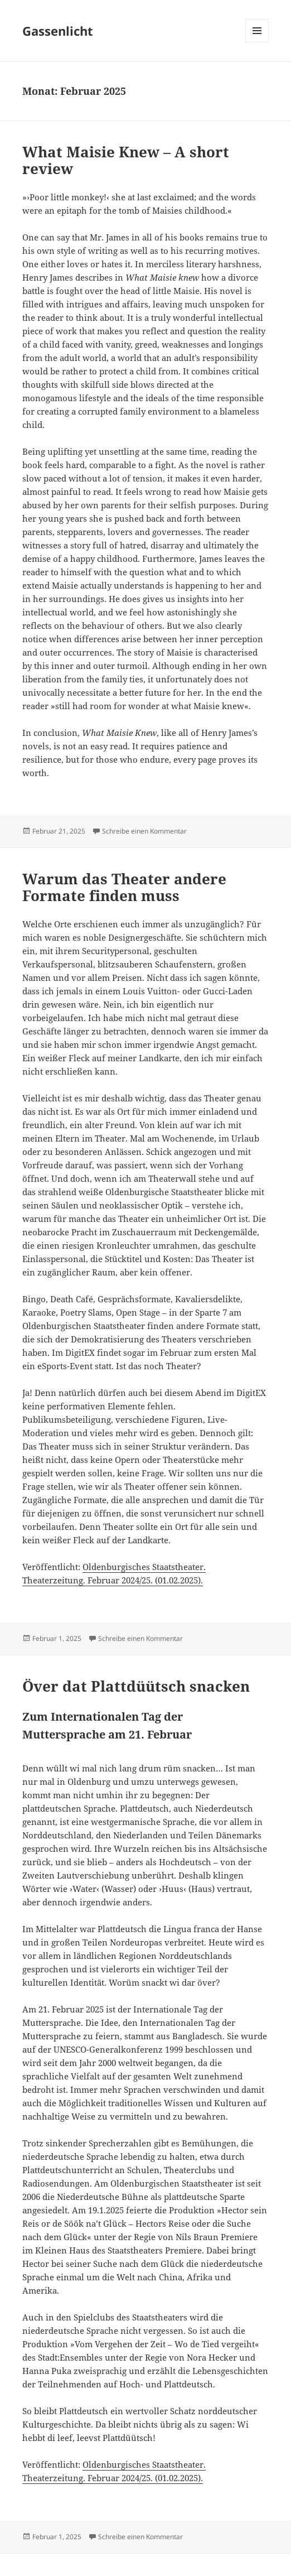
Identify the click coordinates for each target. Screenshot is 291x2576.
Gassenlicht (57, 30)
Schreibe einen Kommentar (144, 831)
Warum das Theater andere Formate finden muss (124, 887)
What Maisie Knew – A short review (125, 160)
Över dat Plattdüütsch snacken (138, 1686)
